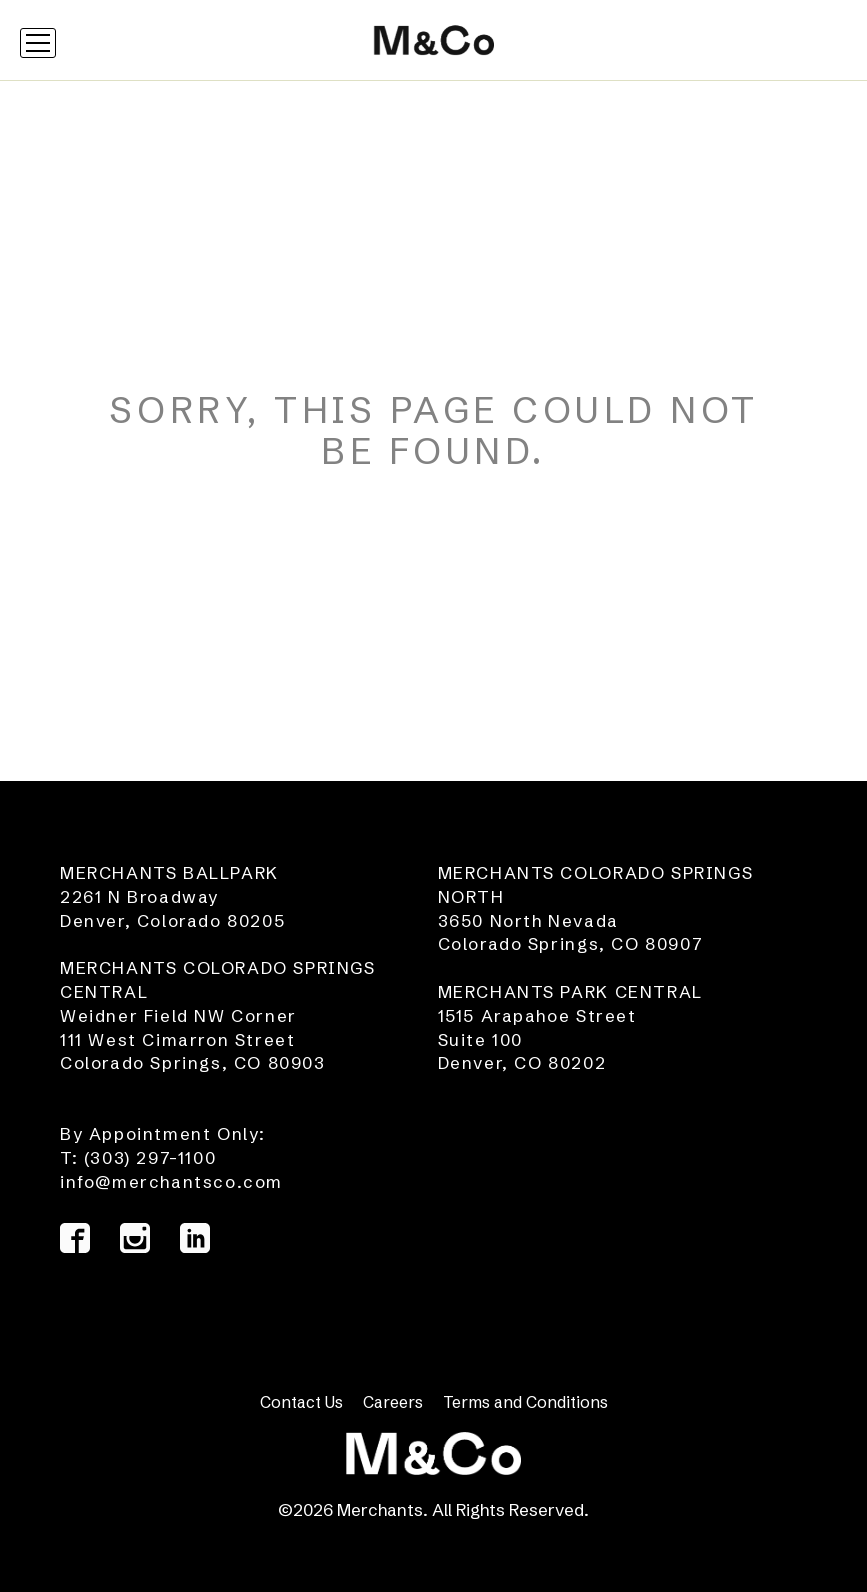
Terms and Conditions (525, 1402)
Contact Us (301, 1402)
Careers (393, 1402)
